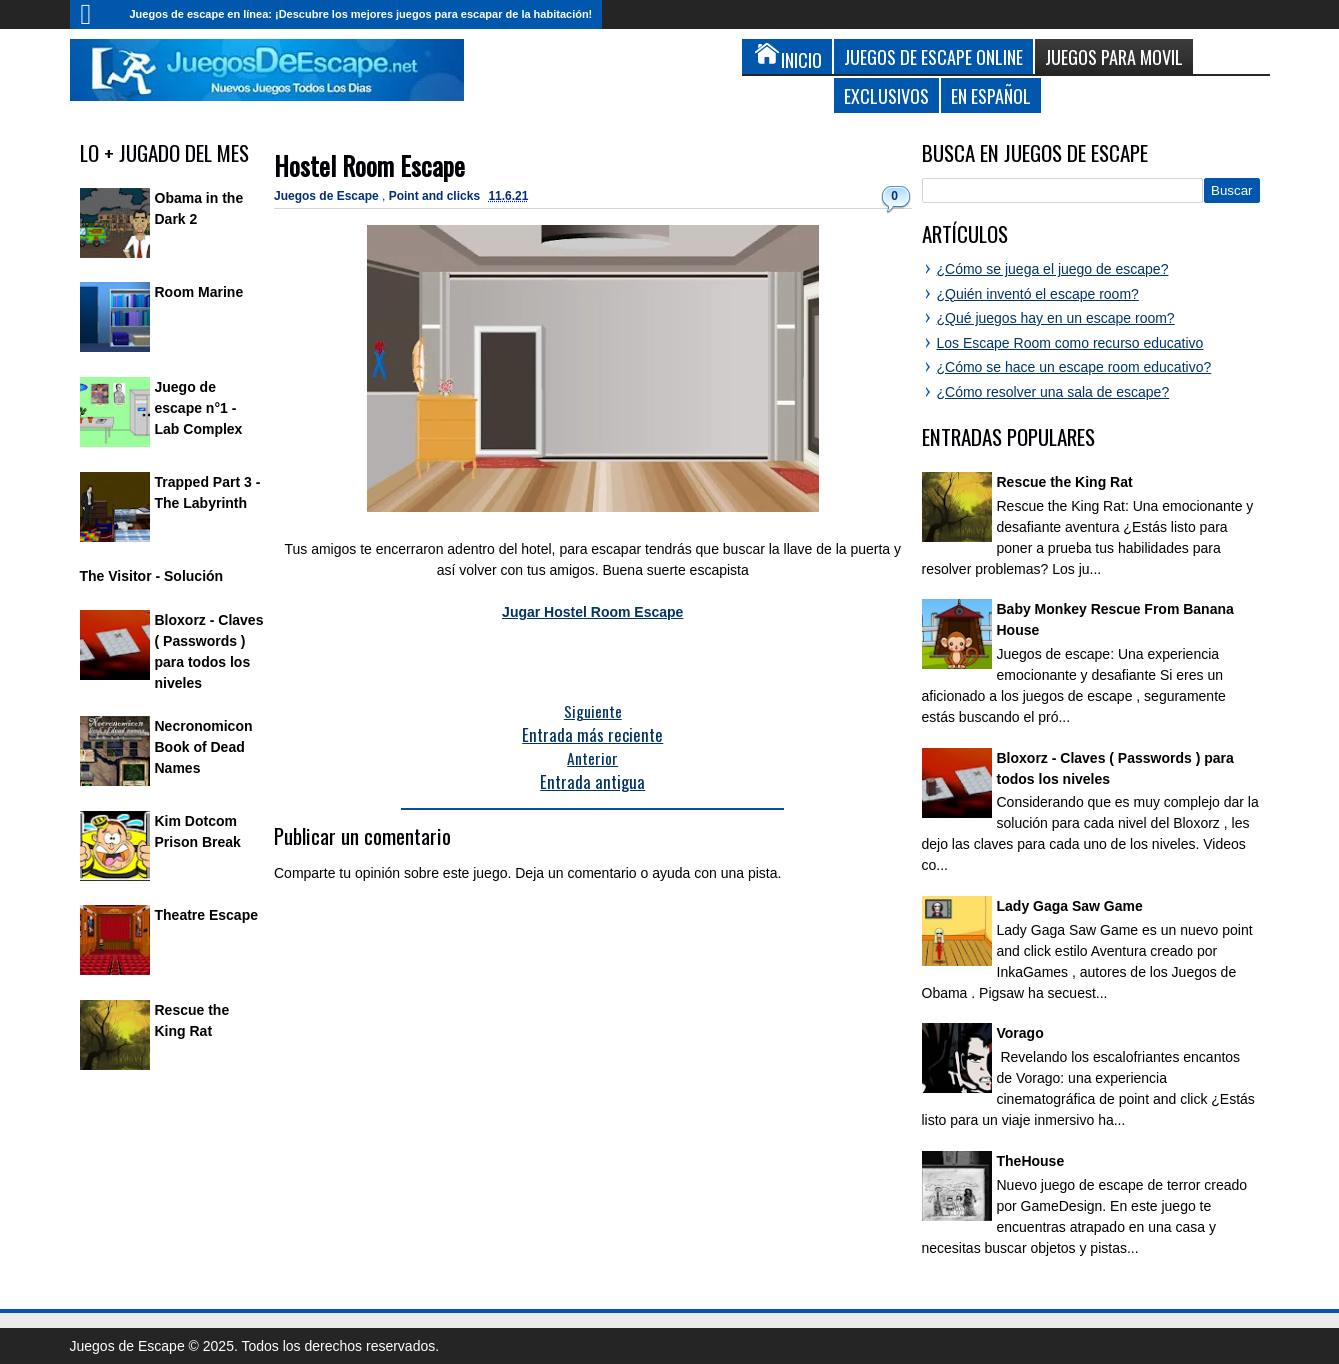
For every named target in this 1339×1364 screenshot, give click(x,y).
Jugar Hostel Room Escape (592, 612)
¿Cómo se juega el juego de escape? (1053, 269)
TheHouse (1031, 1161)
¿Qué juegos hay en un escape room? (1056, 318)
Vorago (1020, 1033)
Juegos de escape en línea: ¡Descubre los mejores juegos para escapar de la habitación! (361, 14)
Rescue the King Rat (1065, 482)
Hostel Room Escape (369, 165)
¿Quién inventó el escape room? (1038, 294)
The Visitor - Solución (152, 576)
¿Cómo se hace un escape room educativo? (1074, 367)
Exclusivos (886, 95)
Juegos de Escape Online (933, 56)
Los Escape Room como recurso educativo (1070, 343)
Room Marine (199, 292)
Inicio (95, 14)
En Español (991, 95)
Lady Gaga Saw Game (1070, 906)
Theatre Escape (207, 915)
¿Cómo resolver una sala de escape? (1053, 392)
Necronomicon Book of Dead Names (204, 747)
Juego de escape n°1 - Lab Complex (199, 408)
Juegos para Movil (1114, 56)
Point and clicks (436, 196)
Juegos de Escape (328, 196)
